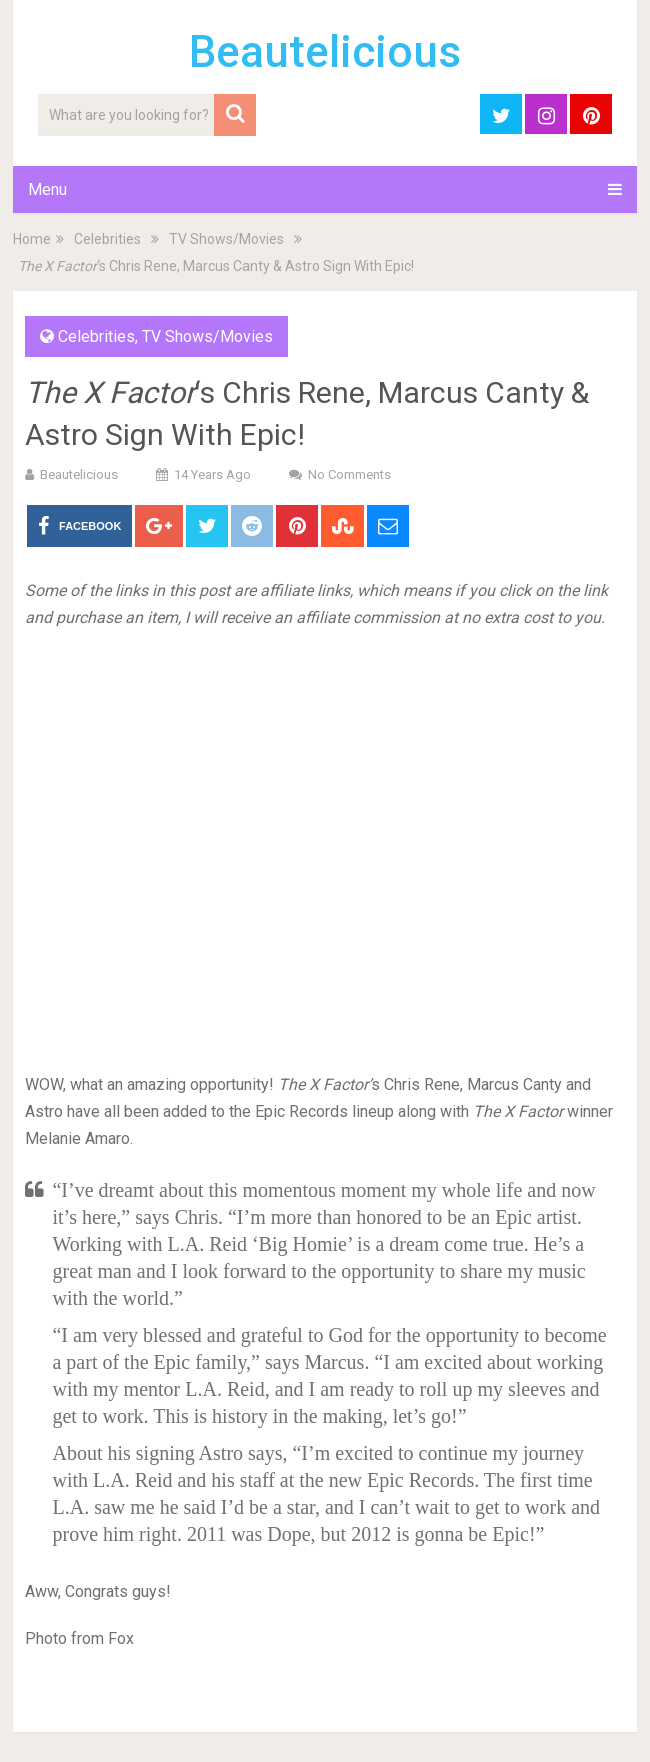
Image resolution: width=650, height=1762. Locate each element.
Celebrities (107, 239)
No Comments (349, 474)
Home (32, 239)
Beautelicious (325, 52)
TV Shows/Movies (226, 239)
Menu (47, 189)
